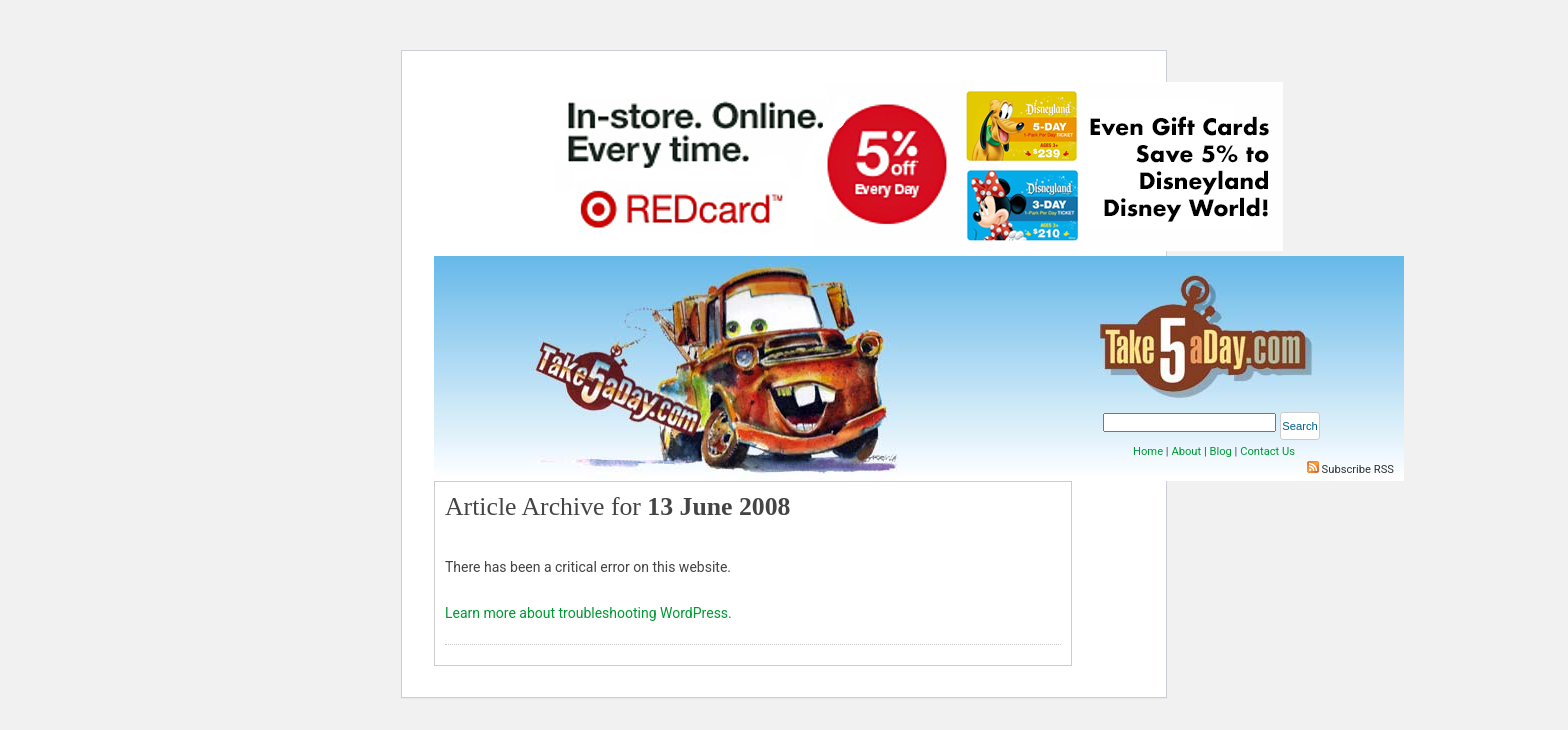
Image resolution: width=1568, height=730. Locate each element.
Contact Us (1267, 451)
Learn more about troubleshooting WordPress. (588, 613)
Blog (1220, 451)
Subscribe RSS (1358, 469)
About (1186, 451)
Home (1148, 451)
